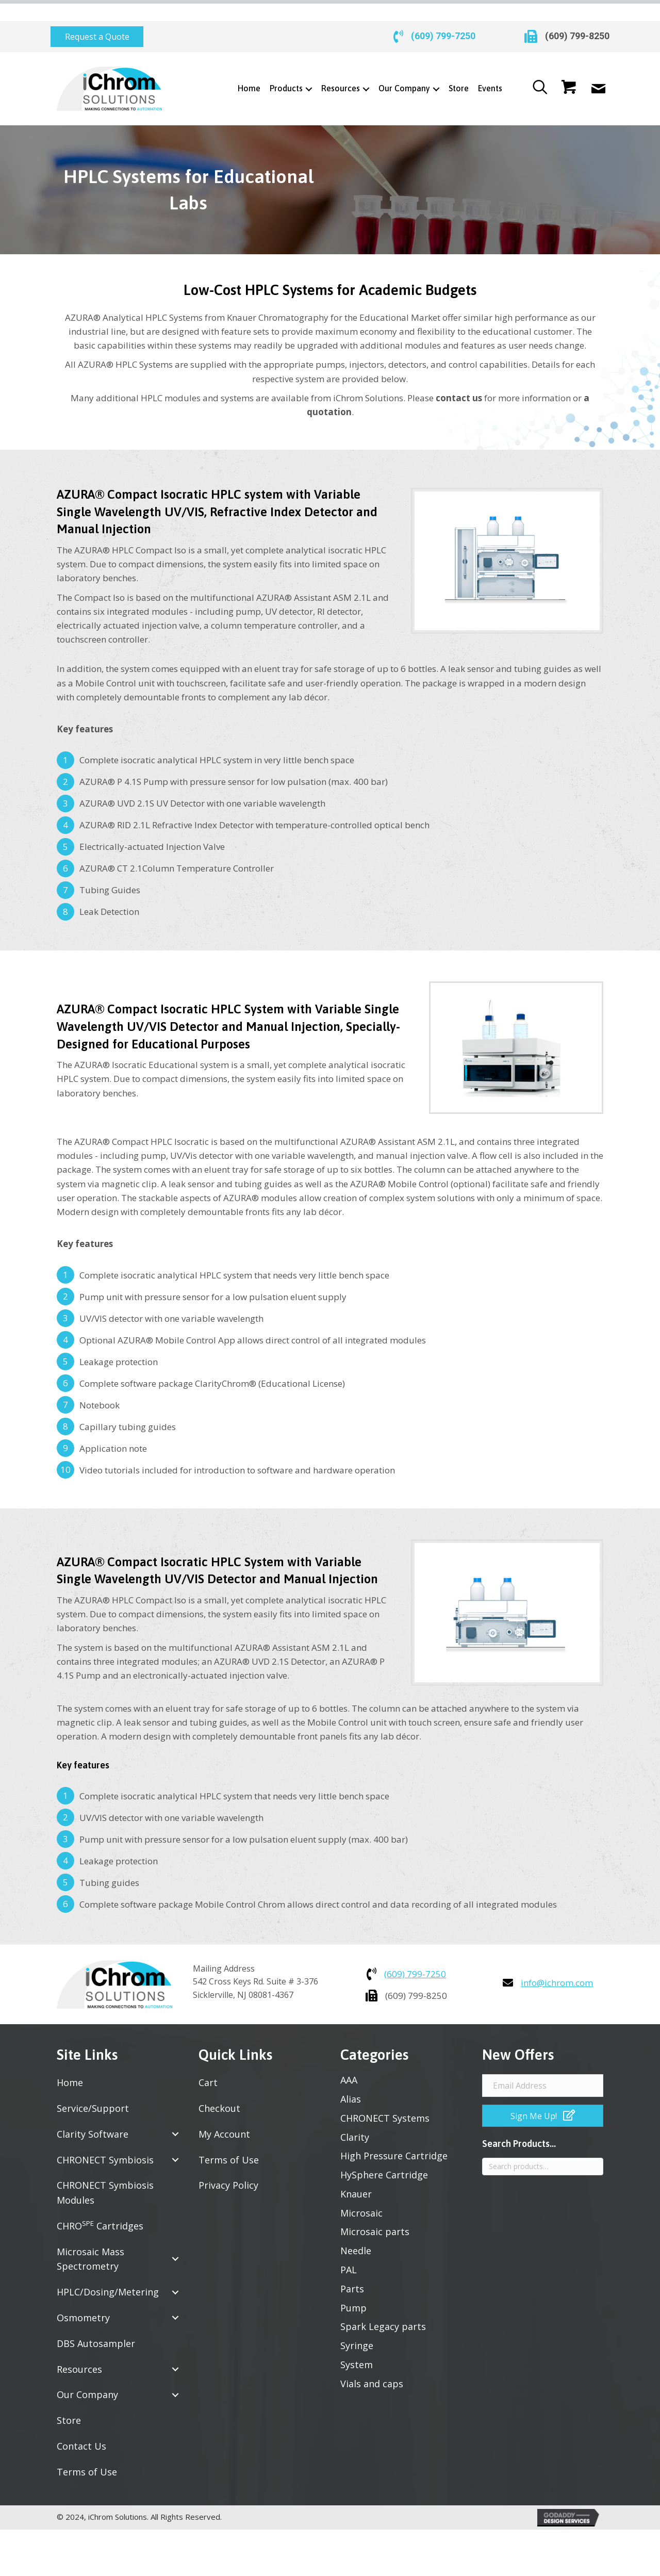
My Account (224, 2113)
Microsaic (361, 2192)
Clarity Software (92, 2113)
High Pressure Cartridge (394, 2135)
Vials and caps (371, 2363)
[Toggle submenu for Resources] (366, 68)
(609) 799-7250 (443, 15)
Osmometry (83, 2297)
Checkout (219, 2087)
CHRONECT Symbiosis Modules (105, 2172)
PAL (348, 2249)
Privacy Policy (228, 2164)
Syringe (356, 2325)
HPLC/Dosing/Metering (108, 2271)
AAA (348, 2059)
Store (69, 2399)
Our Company (87, 2374)
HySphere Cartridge (384, 2154)
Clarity (354, 2116)
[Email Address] (542, 2065)
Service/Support (93, 2087)
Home (70, 2062)
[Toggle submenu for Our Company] (436, 68)
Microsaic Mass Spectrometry (90, 2238)
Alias (350, 2078)
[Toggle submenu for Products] (308, 68)
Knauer (356, 2173)
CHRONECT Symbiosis (105, 2139)
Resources (79, 2348)
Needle (355, 2230)
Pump (353, 2287)
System (356, 2344)
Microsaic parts (374, 2211)
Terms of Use (87, 2451)
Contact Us (81, 2425)
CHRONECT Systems (385, 2097)
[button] (97, 16)
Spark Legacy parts (383, 2306)
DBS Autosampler (96, 2323)
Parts (352, 2268)
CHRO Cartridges (100, 2204)
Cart (208, 2062)
